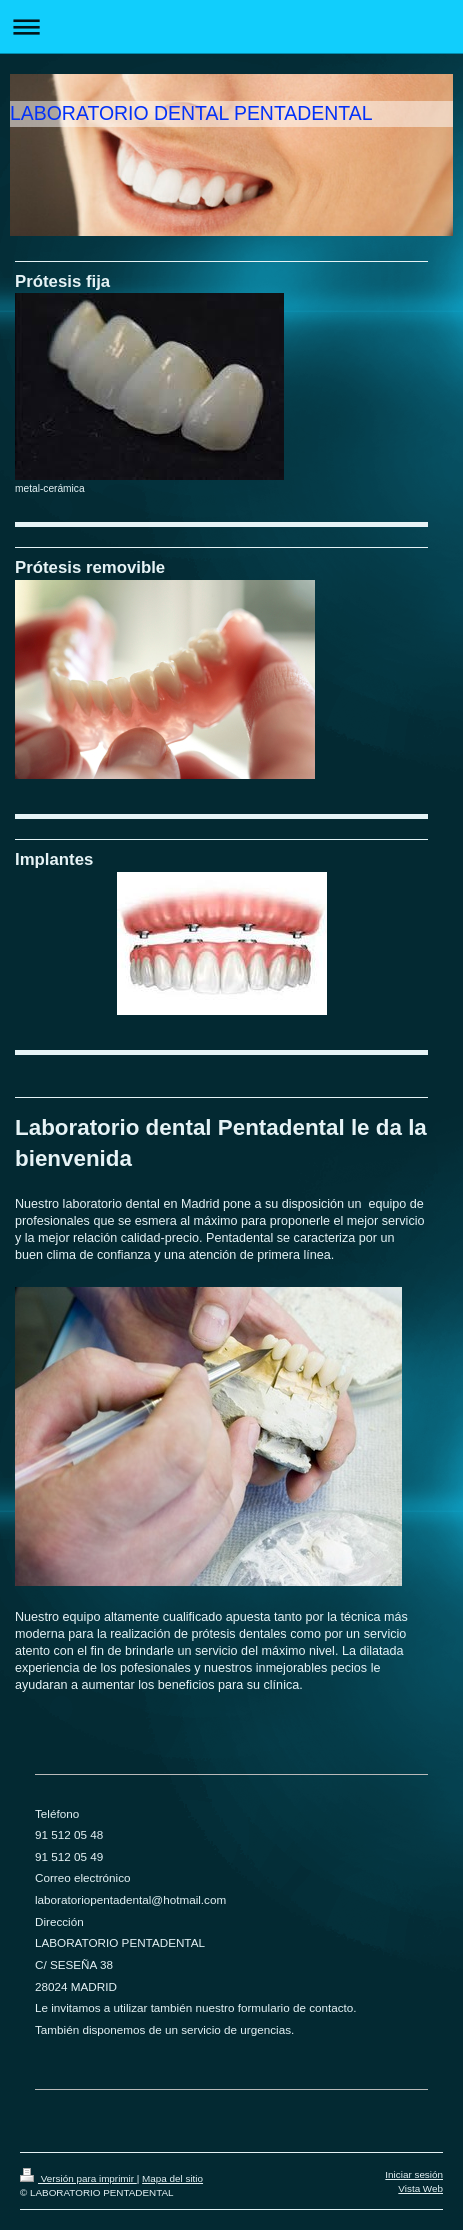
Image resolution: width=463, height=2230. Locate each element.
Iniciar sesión (414, 2174)
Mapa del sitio (172, 2178)
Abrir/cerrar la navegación (231, 26)
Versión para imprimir (78, 2178)
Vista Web (420, 2188)
